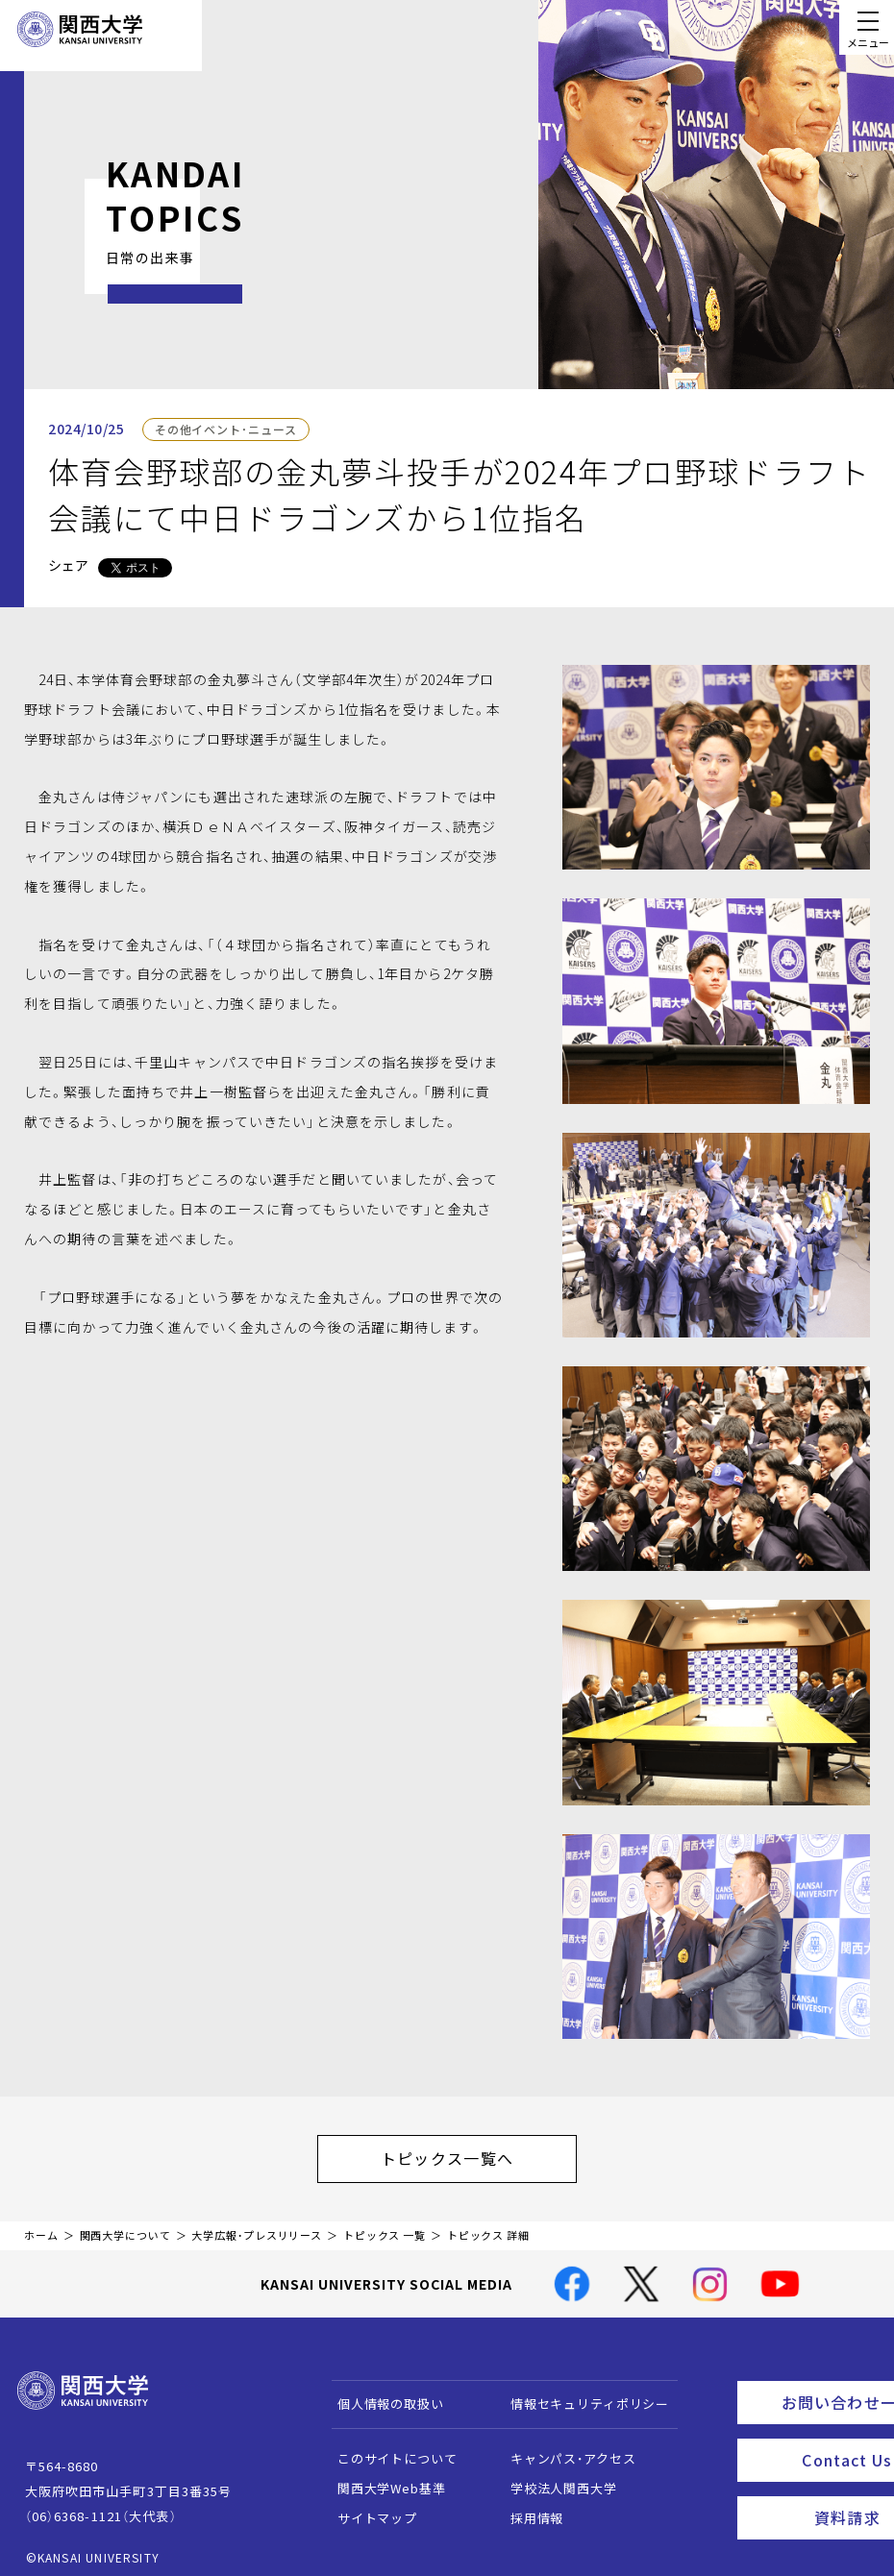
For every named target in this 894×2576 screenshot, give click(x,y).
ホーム (41, 2226)
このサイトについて (388, 2449)
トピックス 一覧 (384, 2226)
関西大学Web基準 (382, 2478)
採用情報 (527, 2508)
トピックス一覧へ (466, 2153)
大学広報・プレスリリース (256, 2226)
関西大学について (125, 2226)
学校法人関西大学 (554, 2478)
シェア (68, 565)
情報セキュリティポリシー (580, 2394)
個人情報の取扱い (381, 2394)
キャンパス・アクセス (563, 2449)
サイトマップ (368, 2508)
